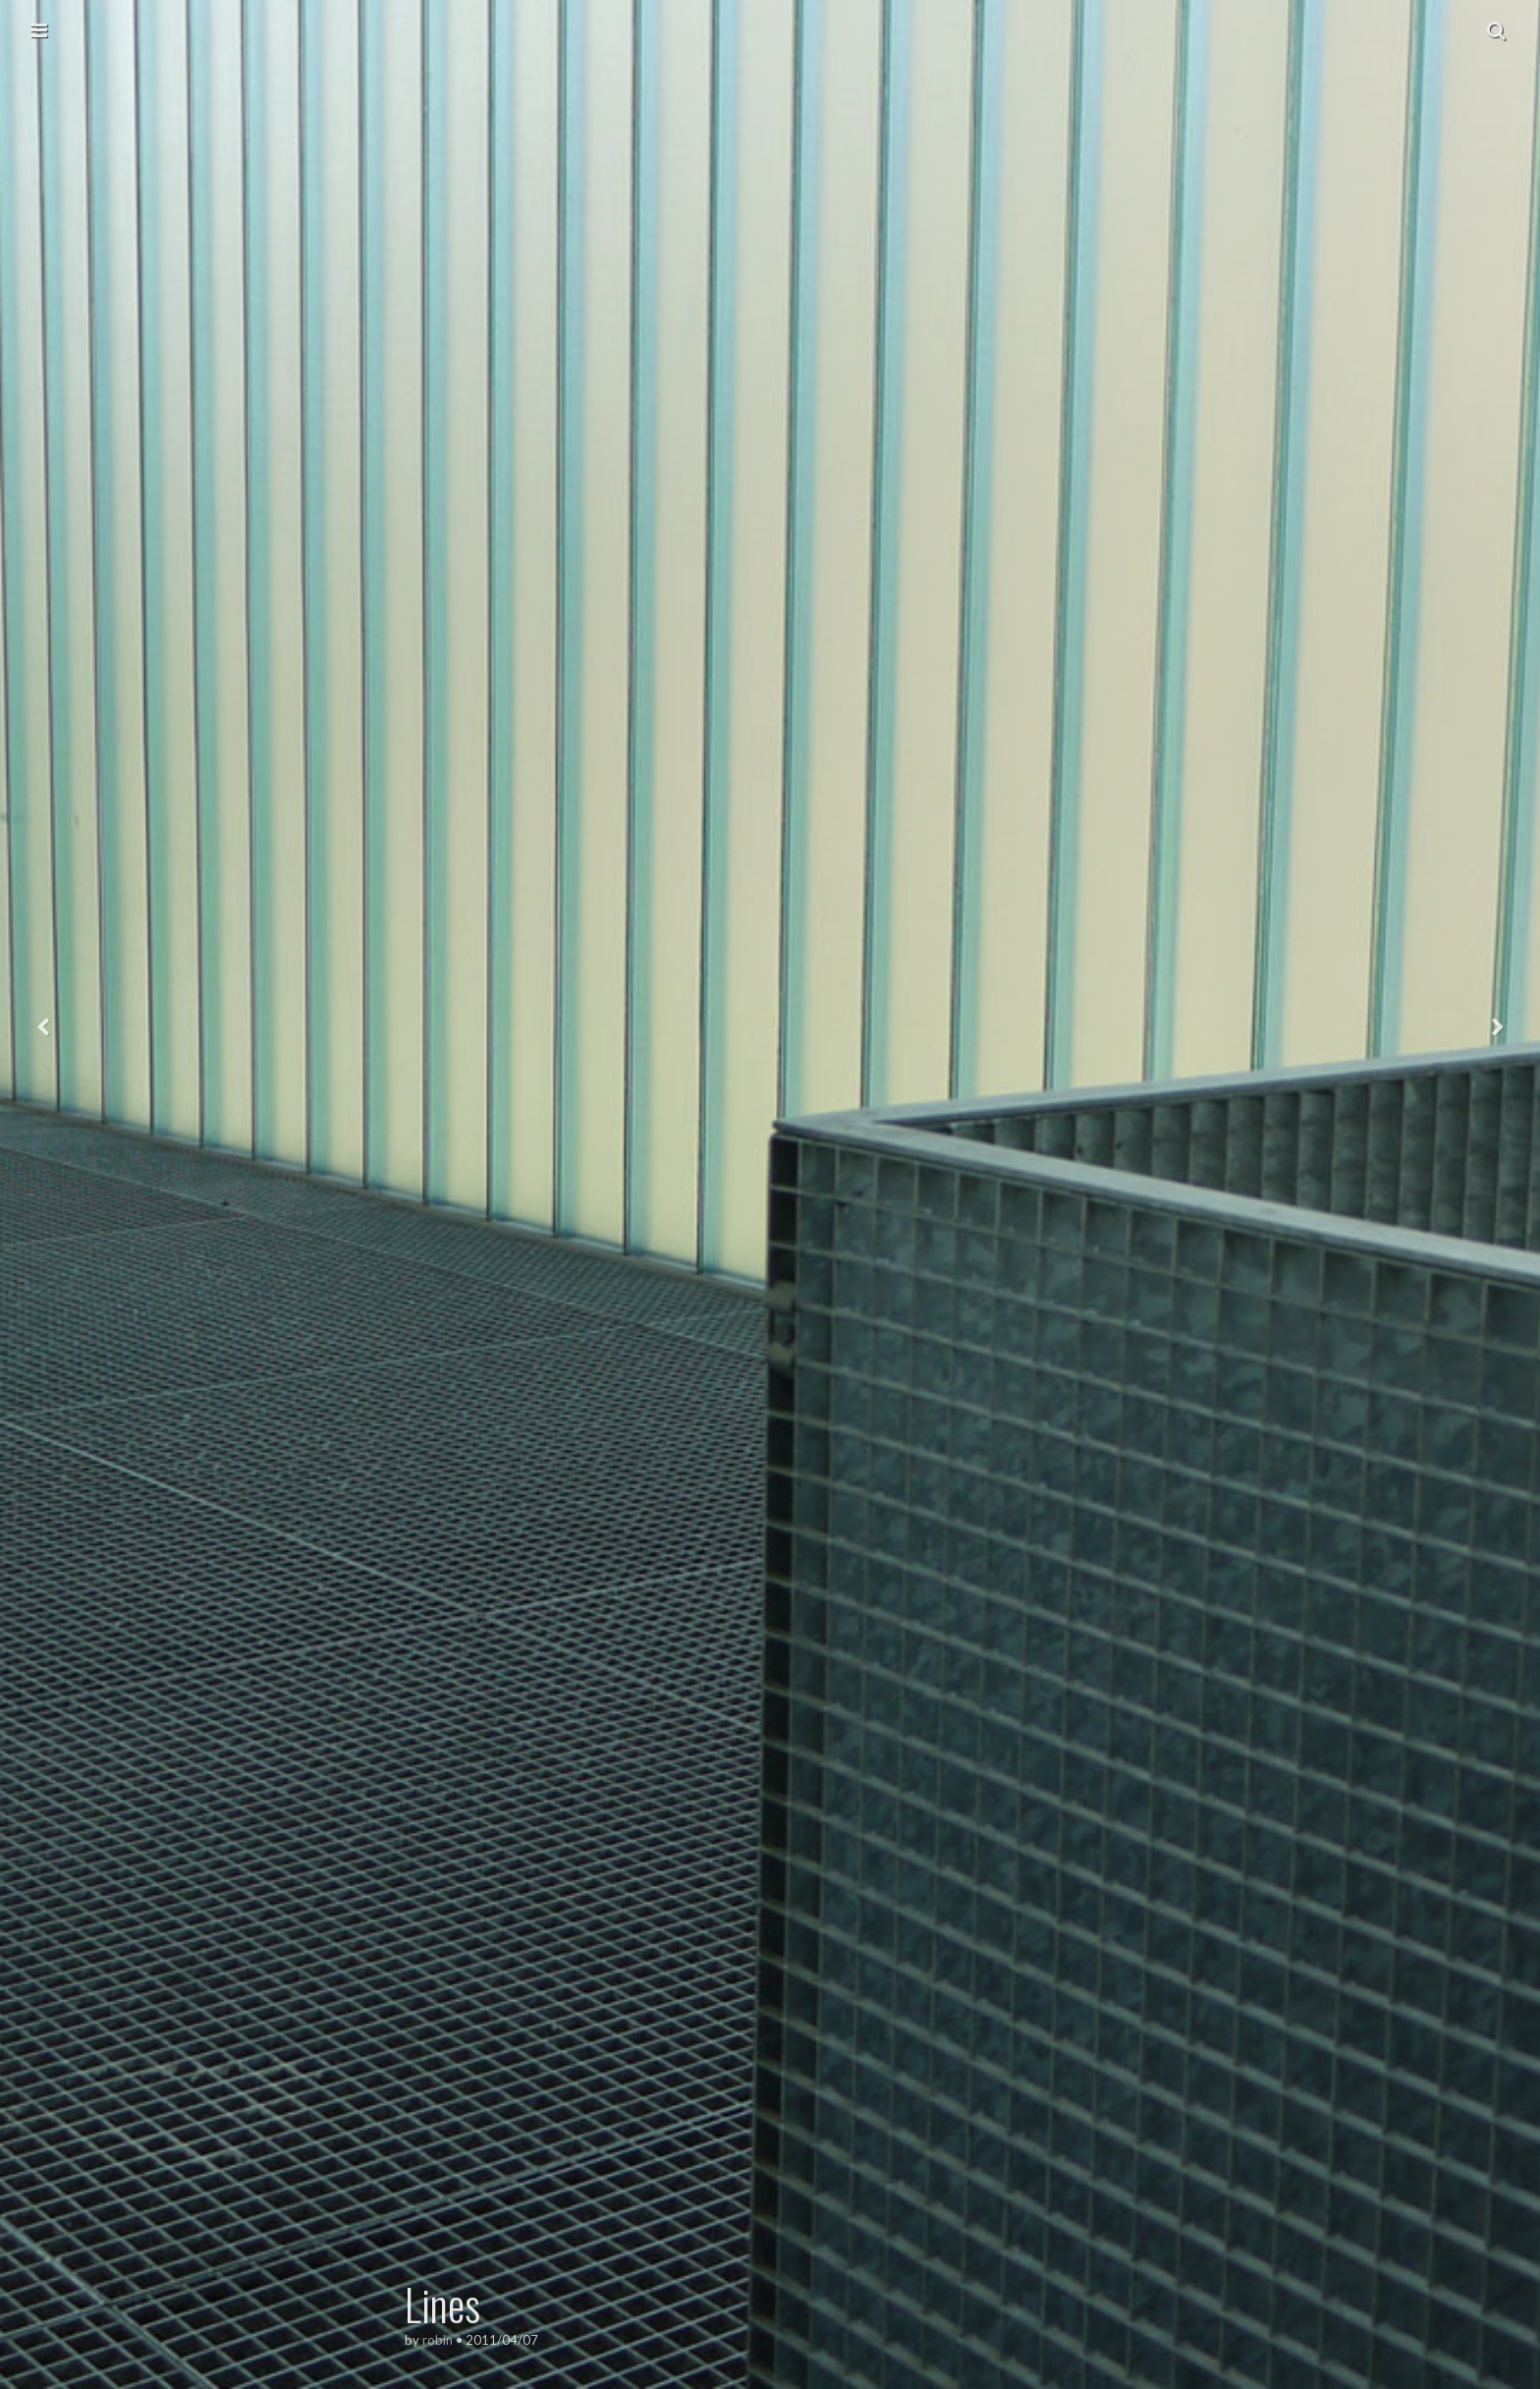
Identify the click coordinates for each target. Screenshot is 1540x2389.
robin (437, 2340)
